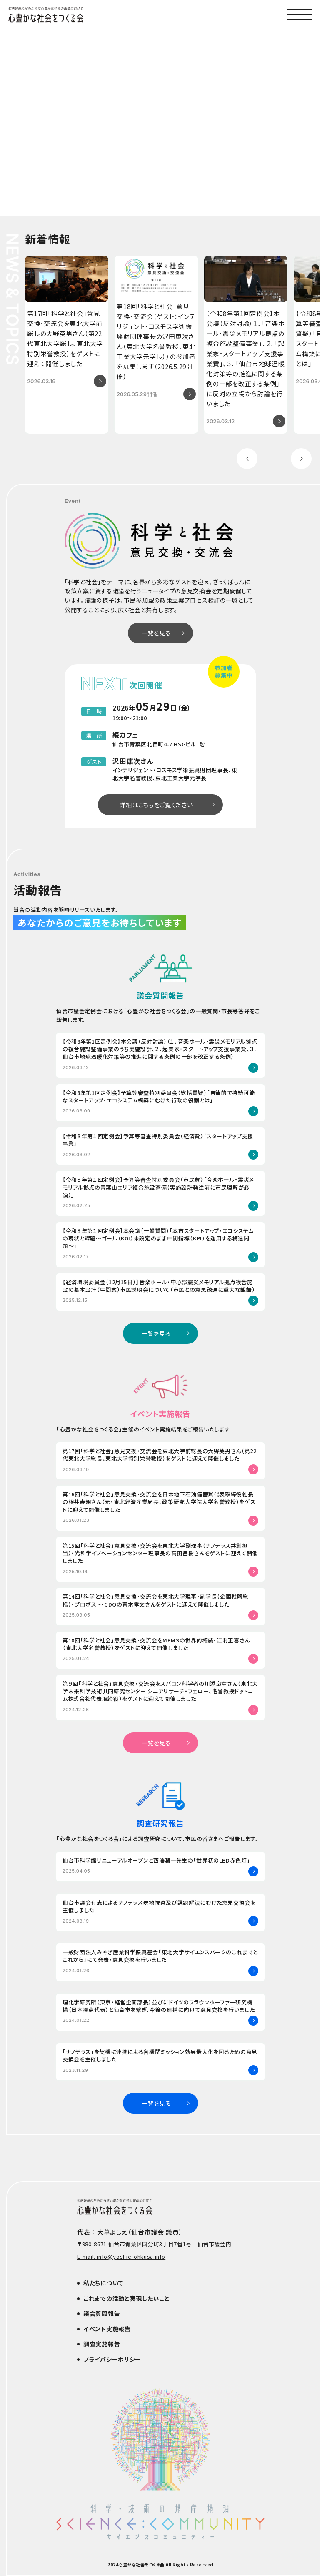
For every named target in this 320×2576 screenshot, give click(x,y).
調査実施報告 (101, 2344)
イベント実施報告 (107, 2329)
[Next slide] (301, 458)
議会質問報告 (101, 2313)
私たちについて (103, 2283)
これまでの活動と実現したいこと (126, 2298)
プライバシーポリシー (112, 2359)
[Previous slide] (247, 458)
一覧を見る (156, 633)
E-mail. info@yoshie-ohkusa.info (121, 2256)
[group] (66, 345)
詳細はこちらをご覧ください (156, 805)
